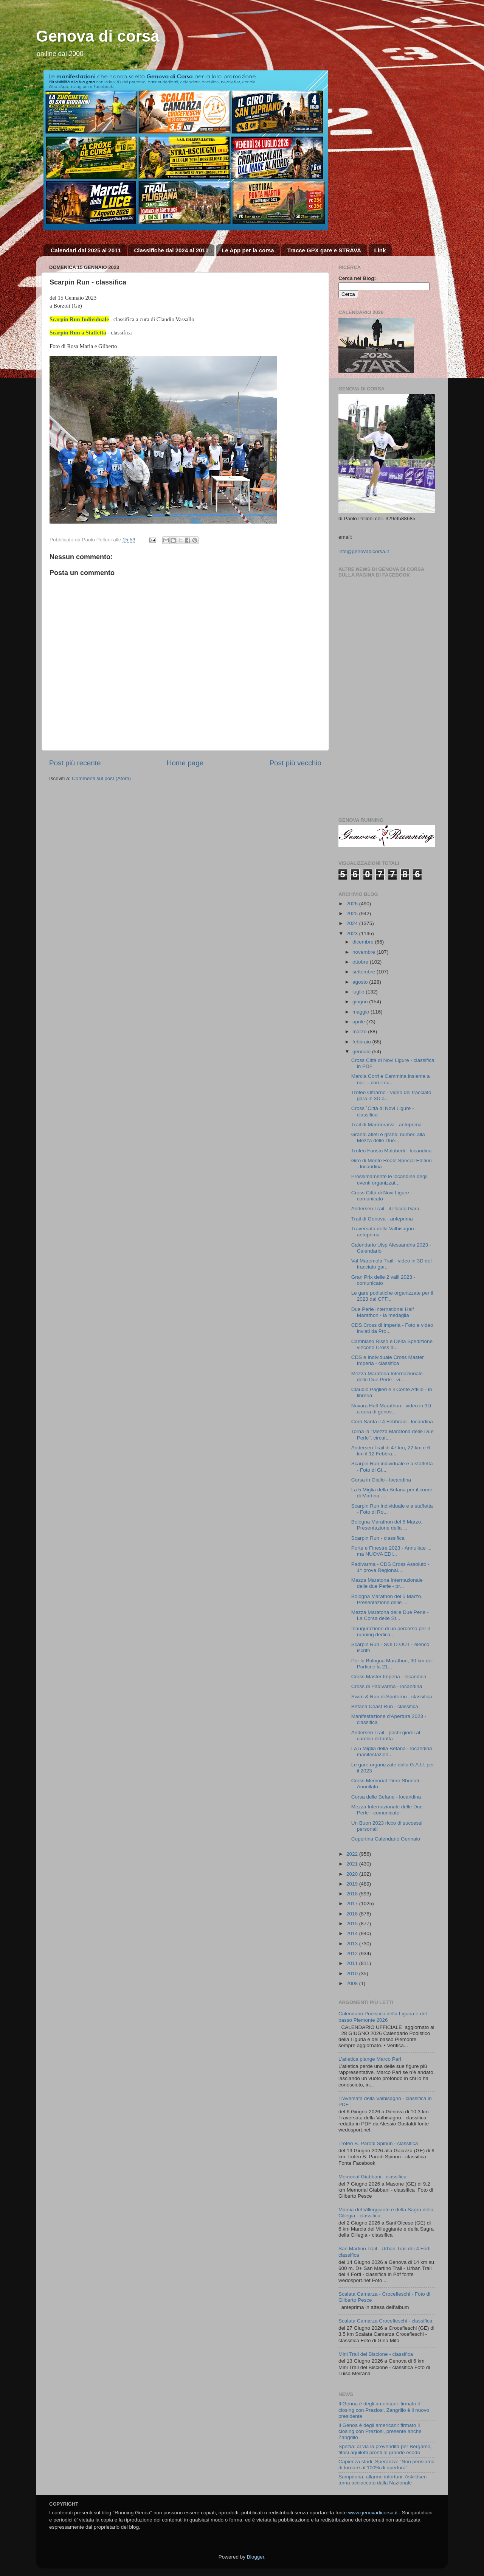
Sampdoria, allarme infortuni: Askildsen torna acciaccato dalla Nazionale (382, 2480)
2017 (352, 1903)
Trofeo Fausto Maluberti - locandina (391, 1151)
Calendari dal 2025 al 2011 (86, 250)
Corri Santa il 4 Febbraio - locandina (392, 1421)
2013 (352, 1943)
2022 (352, 1854)
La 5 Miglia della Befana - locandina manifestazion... (391, 1751)
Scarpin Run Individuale (79, 319)
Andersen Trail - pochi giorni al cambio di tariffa (385, 1735)
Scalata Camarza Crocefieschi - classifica (385, 2321)
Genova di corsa (98, 36)
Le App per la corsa (248, 250)
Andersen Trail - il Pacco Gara (385, 1208)
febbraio (362, 1042)
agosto (360, 982)
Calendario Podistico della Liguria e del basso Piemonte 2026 (382, 2017)
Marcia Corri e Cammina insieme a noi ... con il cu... (390, 1079)
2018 (352, 1894)
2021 (352, 1864)
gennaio (362, 1051)
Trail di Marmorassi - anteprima (386, 1124)
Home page (185, 763)
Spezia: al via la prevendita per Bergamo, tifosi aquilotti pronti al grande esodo (385, 2449)
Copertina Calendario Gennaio (385, 1839)
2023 (352, 933)
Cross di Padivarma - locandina (386, 1686)
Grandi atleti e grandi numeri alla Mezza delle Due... (388, 1137)
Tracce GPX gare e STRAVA (324, 250)
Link (380, 250)
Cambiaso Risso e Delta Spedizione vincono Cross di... (392, 1344)
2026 (352, 903)
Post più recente (75, 763)
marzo (360, 1031)
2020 (352, 1874)
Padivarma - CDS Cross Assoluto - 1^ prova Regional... (390, 1567)
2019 (352, 1884)
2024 (352, 923)
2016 (352, 1914)
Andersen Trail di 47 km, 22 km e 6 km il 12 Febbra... (390, 1451)
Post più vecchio (295, 763)
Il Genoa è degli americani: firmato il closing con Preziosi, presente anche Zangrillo (380, 2431)
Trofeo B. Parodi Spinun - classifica (378, 2143)
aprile (359, 1021)
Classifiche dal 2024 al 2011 (171, 250)
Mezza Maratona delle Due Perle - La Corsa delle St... (390, 1615)
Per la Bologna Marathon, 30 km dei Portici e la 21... (392, 1664)
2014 (352, 1933)
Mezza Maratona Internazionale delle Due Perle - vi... (387, 1376)
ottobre (361, 962)
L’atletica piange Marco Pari (369, 2059)
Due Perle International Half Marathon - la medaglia (382, 1312)
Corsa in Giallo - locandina (381, 1480)
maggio (361, 1012)
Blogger (255, 2557)
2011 (352, 1963)
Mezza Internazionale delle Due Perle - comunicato (387, 1810)
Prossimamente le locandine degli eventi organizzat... (389, 1179)
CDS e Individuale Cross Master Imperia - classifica (387, 1360)
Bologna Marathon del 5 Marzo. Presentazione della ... (386, 1525)
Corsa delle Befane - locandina (386, 1797)
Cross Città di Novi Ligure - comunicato (381, 1196)
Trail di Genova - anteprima (382, 1219)
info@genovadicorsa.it (363, 551)
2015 (352, 1923)
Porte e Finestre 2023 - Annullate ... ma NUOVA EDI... (391, 1551)
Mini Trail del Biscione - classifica (375, 2354)
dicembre (363, 942)
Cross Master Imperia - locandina (389, 1676)
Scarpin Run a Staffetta (78, 333)
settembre (364, 972)
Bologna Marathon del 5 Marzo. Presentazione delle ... (386, 1599)
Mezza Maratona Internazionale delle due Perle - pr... (387, 1583)
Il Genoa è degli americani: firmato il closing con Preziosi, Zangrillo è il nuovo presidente (383, 2410)
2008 (352, 1983)
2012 (352, 1953)
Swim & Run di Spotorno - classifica (391, 1696)
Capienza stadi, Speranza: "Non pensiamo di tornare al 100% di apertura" (386, 2464)
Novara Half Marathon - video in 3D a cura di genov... (391, 1409)
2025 (352, 913)
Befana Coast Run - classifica (384, 1706)
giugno (360, 1001)
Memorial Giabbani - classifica (372, 2177)
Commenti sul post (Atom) (101, 778)
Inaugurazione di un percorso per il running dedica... (390, 1631)
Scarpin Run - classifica (378, 1538)
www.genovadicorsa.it (373, 2512)
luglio (359, 992)
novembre (364, 952)
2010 (352, 1973)
